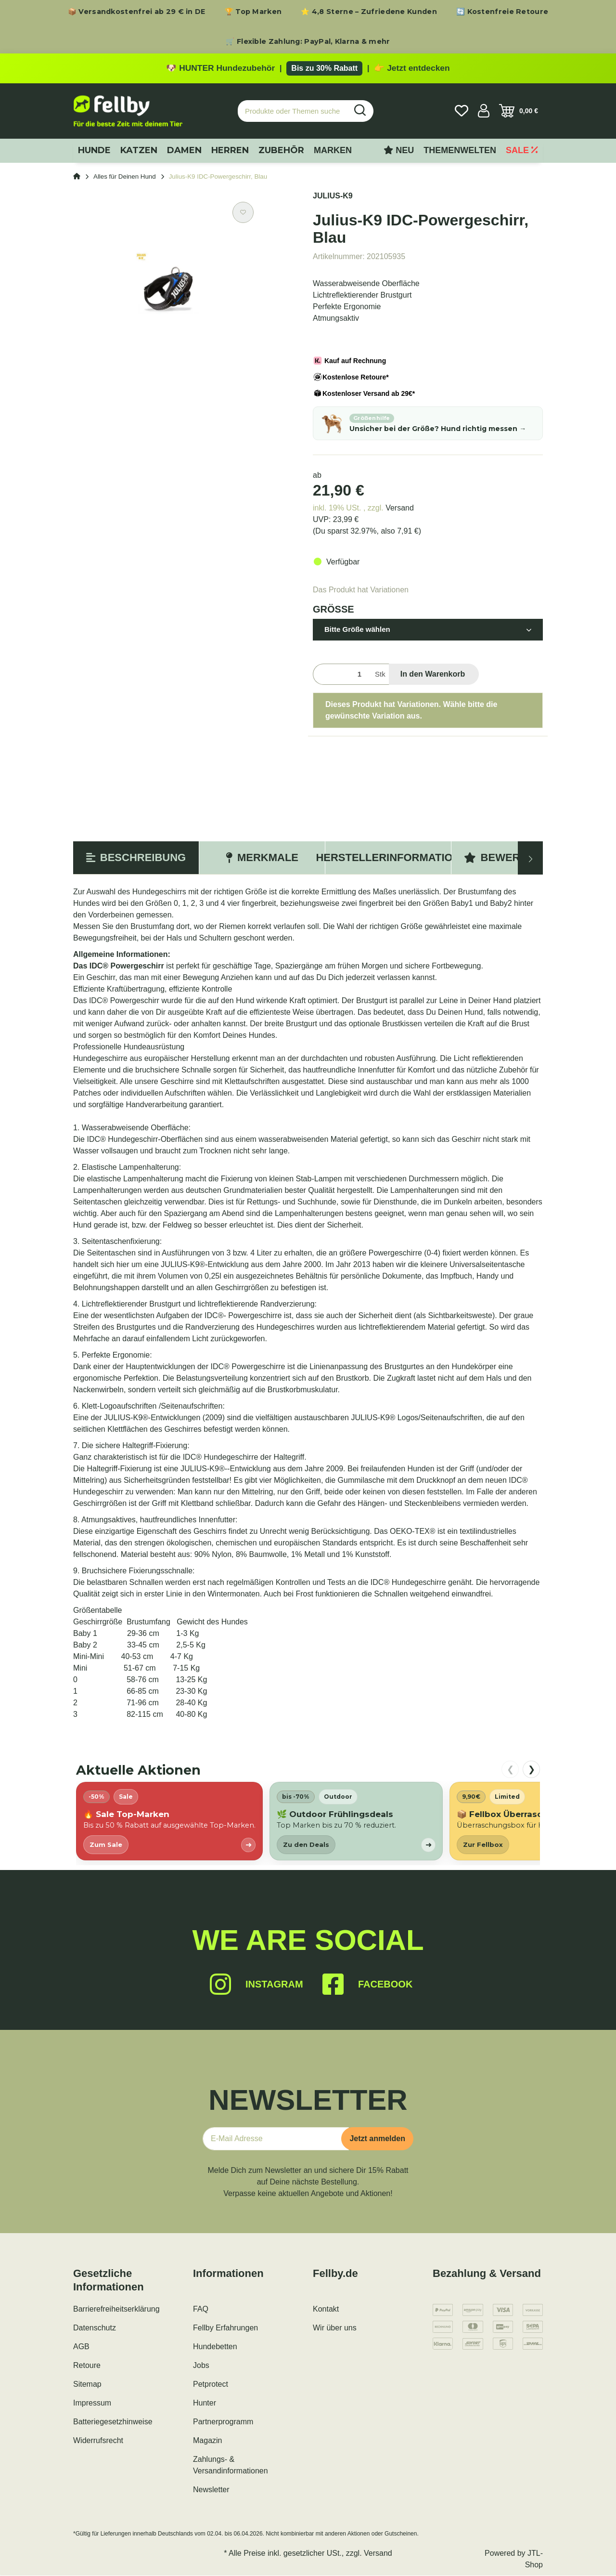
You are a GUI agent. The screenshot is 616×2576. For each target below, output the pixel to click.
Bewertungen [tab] (514, 858)
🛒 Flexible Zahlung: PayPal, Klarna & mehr (308, 41)
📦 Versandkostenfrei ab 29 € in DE (136, 11)
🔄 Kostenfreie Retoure (502, 11)
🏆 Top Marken (253, 11)
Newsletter (211, 2490)
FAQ (200, 2309)
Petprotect (210, 2384)
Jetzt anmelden (377, 2139)
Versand (399, 508)
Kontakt (326, 2309)
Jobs (201, 2366)
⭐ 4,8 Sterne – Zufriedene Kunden (369, 11)
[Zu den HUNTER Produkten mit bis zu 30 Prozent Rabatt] (308, 68)
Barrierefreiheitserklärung (116, 2309)
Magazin (207, 2441)
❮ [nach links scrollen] (510, 1769)
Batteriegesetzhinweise (113, 2422)
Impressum (92, 2403)
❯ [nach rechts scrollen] (531, 1769)
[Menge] (342, 674)
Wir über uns (335, 2328)
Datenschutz (94, 2328)
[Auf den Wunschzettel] (243, 212)
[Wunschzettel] (461, 111)
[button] (483, 111)
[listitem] (169, 1821)
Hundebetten (215, 2347)
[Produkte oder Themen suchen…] (292, 111)
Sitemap (87, 2384)
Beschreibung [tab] (136, 858)
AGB (81, 2347)
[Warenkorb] (518, 111)
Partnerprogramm (223, 2422)
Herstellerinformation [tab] (388, 858)
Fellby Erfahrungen (225, 2328)
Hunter (204, 2403)
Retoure (87, 2366)
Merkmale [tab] (262, 858)
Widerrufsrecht (98, 2441)
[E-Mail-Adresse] (276, 2139)
